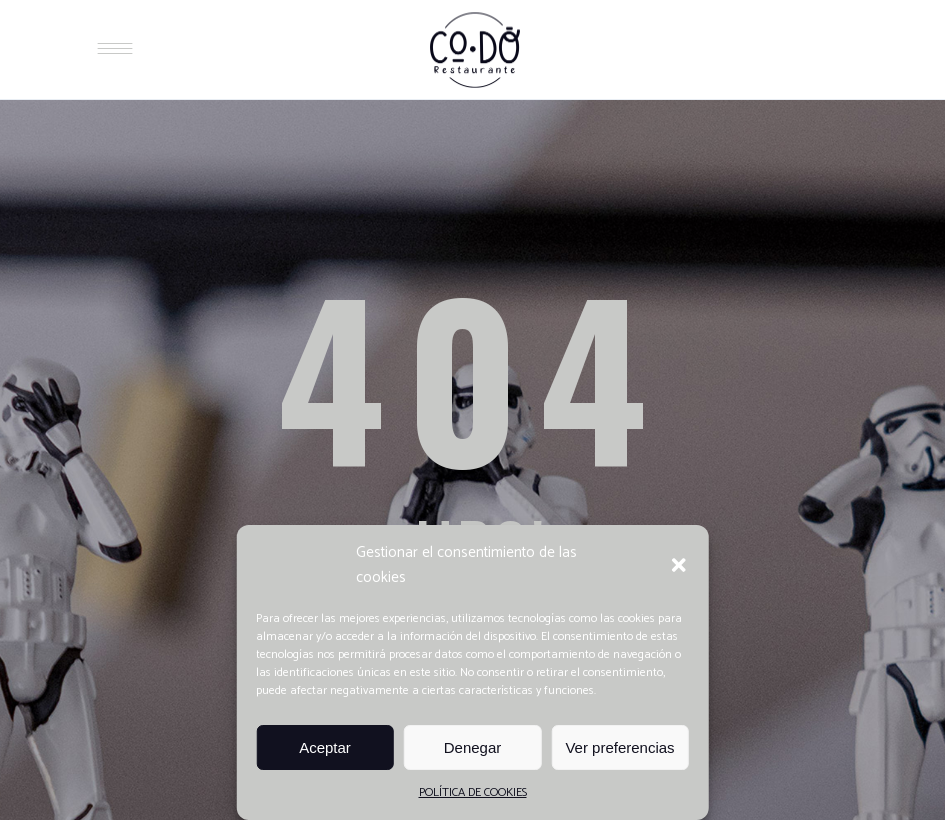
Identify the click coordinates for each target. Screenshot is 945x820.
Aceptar (325, 747)
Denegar (473, 747)
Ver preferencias (619, 747)
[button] (679, 565)
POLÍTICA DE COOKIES (473, 792)
